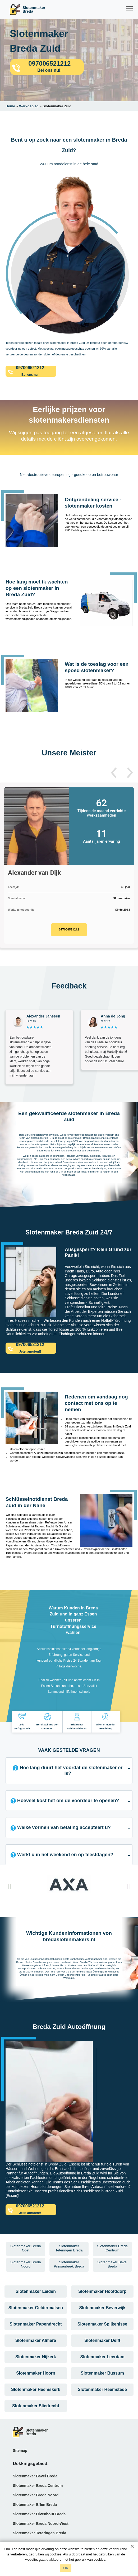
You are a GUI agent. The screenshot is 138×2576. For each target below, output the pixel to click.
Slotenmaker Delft (102, 2340)
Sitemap (20, 2450)
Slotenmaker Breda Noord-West (40, 2523)
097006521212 (69, 929)
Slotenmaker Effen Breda (35, 2504)
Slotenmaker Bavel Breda (35, 2476)
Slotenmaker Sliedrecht (35, 2406)
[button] (114, 772)
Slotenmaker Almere (35, 2340)
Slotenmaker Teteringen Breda (39, 2533)
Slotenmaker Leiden (36, 2291)
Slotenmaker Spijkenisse (102, 2324)
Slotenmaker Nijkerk (35, 2357)
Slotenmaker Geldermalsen (35, 2307)
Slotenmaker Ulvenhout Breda (39, 2514)
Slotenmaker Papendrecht (36, 2324)
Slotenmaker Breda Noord (35, 2495)
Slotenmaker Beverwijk (102, 2307)
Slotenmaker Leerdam (102, 2357)
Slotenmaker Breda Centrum (38, 2485)
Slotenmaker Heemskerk (35, 2389)
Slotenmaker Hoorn (35, 2373)
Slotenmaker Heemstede (102, 2389)
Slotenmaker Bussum (102, 2373)
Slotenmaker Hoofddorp (102, 2291)
